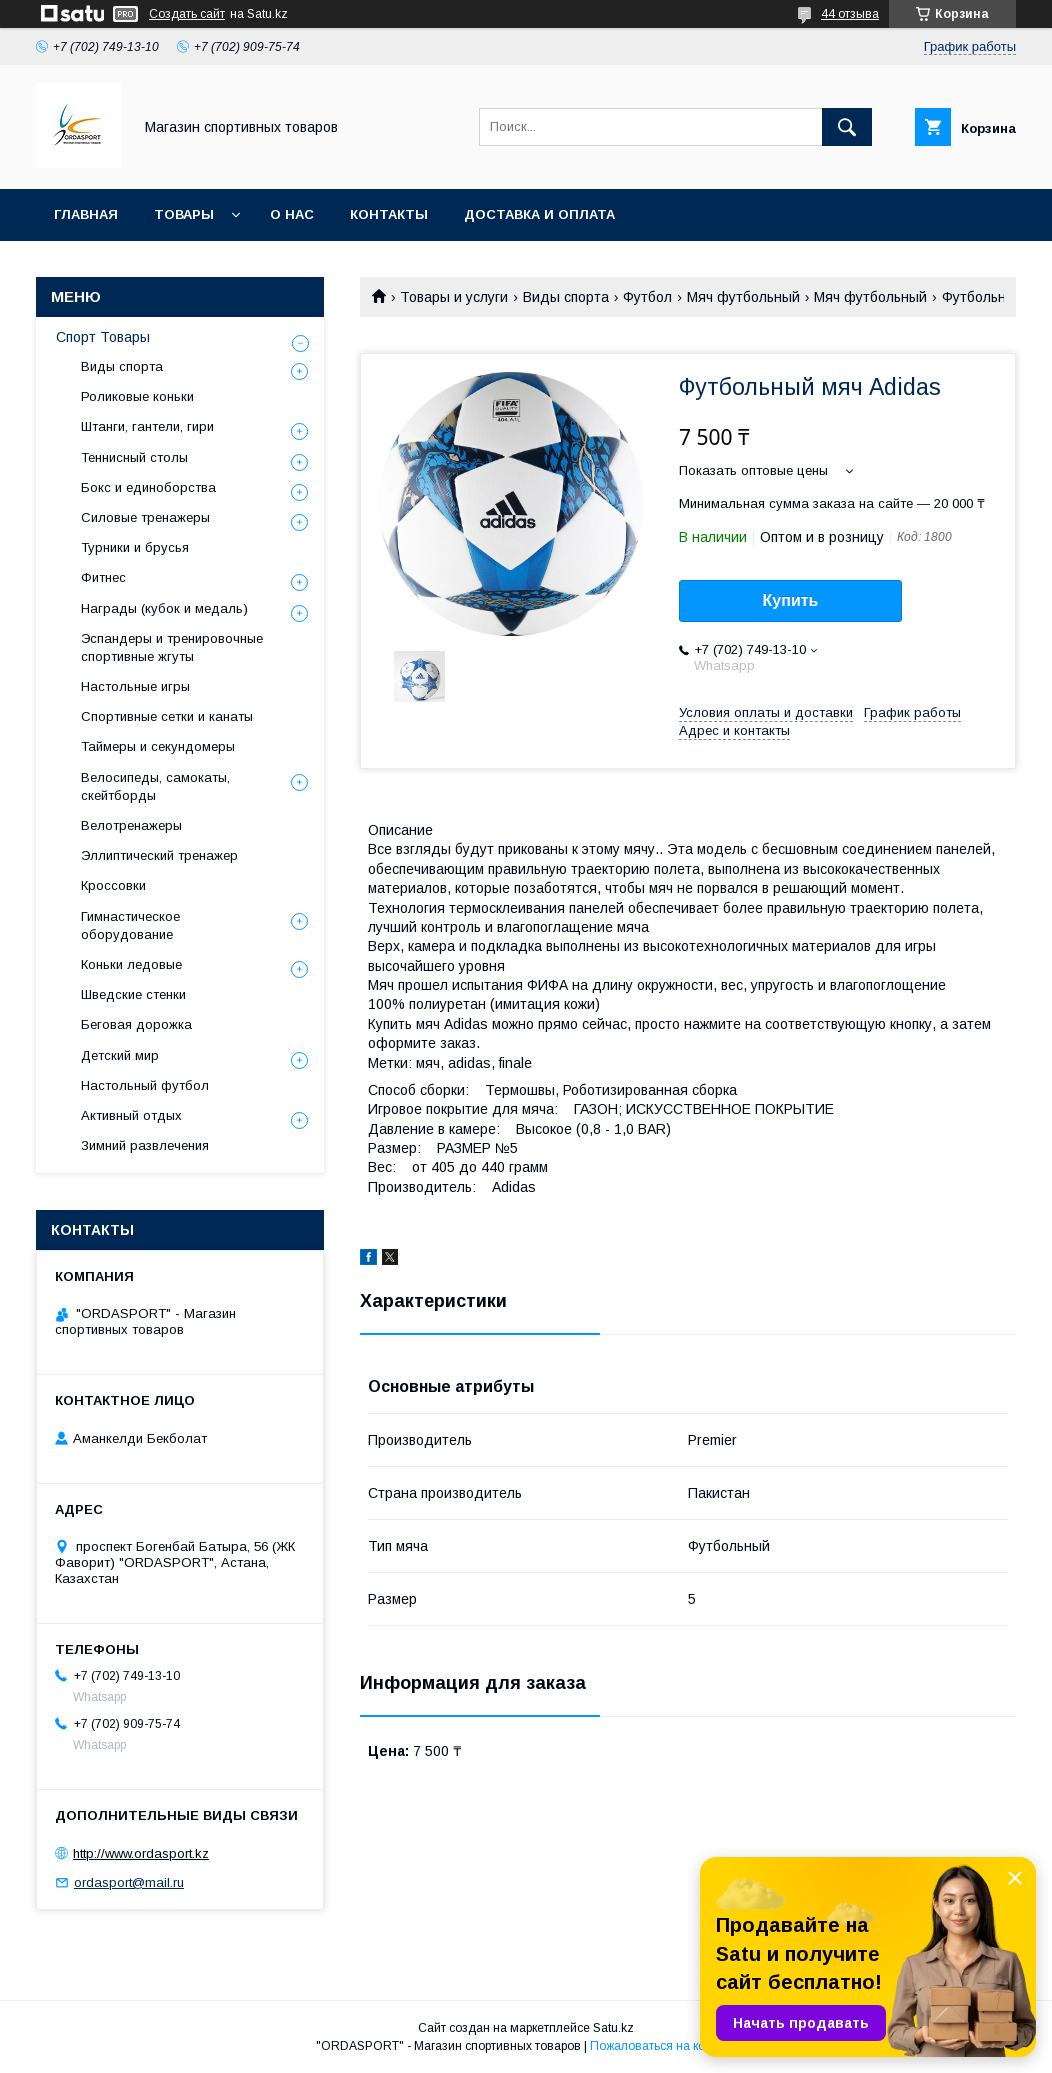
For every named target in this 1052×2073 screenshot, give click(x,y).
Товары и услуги (454, 297)
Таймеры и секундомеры (158, 746)
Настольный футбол (145, 1085)
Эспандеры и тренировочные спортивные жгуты (172, 647)
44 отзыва (850, 14)
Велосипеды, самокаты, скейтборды (155, 786)
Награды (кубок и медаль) (164, 608)
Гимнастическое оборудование (130, 925)
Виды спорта (566, 297)
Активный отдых (131, 1115)
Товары (184, 214)
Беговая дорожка (136, 1024)
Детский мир (120, 1055)
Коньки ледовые (131, 964)
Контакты (389, 214)
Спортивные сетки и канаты (167, 716)
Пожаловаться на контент (663, 2046)
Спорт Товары (103, 337)
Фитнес (103, 577)
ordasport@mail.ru (129, 1882)
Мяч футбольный (743, 297)
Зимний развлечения (145, 1145)
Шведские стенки (133, 994)
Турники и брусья (135, 547)
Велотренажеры (131, 825)
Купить (791, 600)
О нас (292, 214)
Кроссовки (113, 885)
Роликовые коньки (137, 396)
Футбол (647, 297)
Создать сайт (187, 14)
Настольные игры (135, 686)
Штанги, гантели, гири (147, 426)
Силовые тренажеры (145, 517)
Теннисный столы (134, 457)
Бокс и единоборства (148, 487)
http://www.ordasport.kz (141, 1853)
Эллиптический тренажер (159, 855)
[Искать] (847, 127)
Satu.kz (613, 2028)
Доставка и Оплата (539, 214)
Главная (86, 214)
